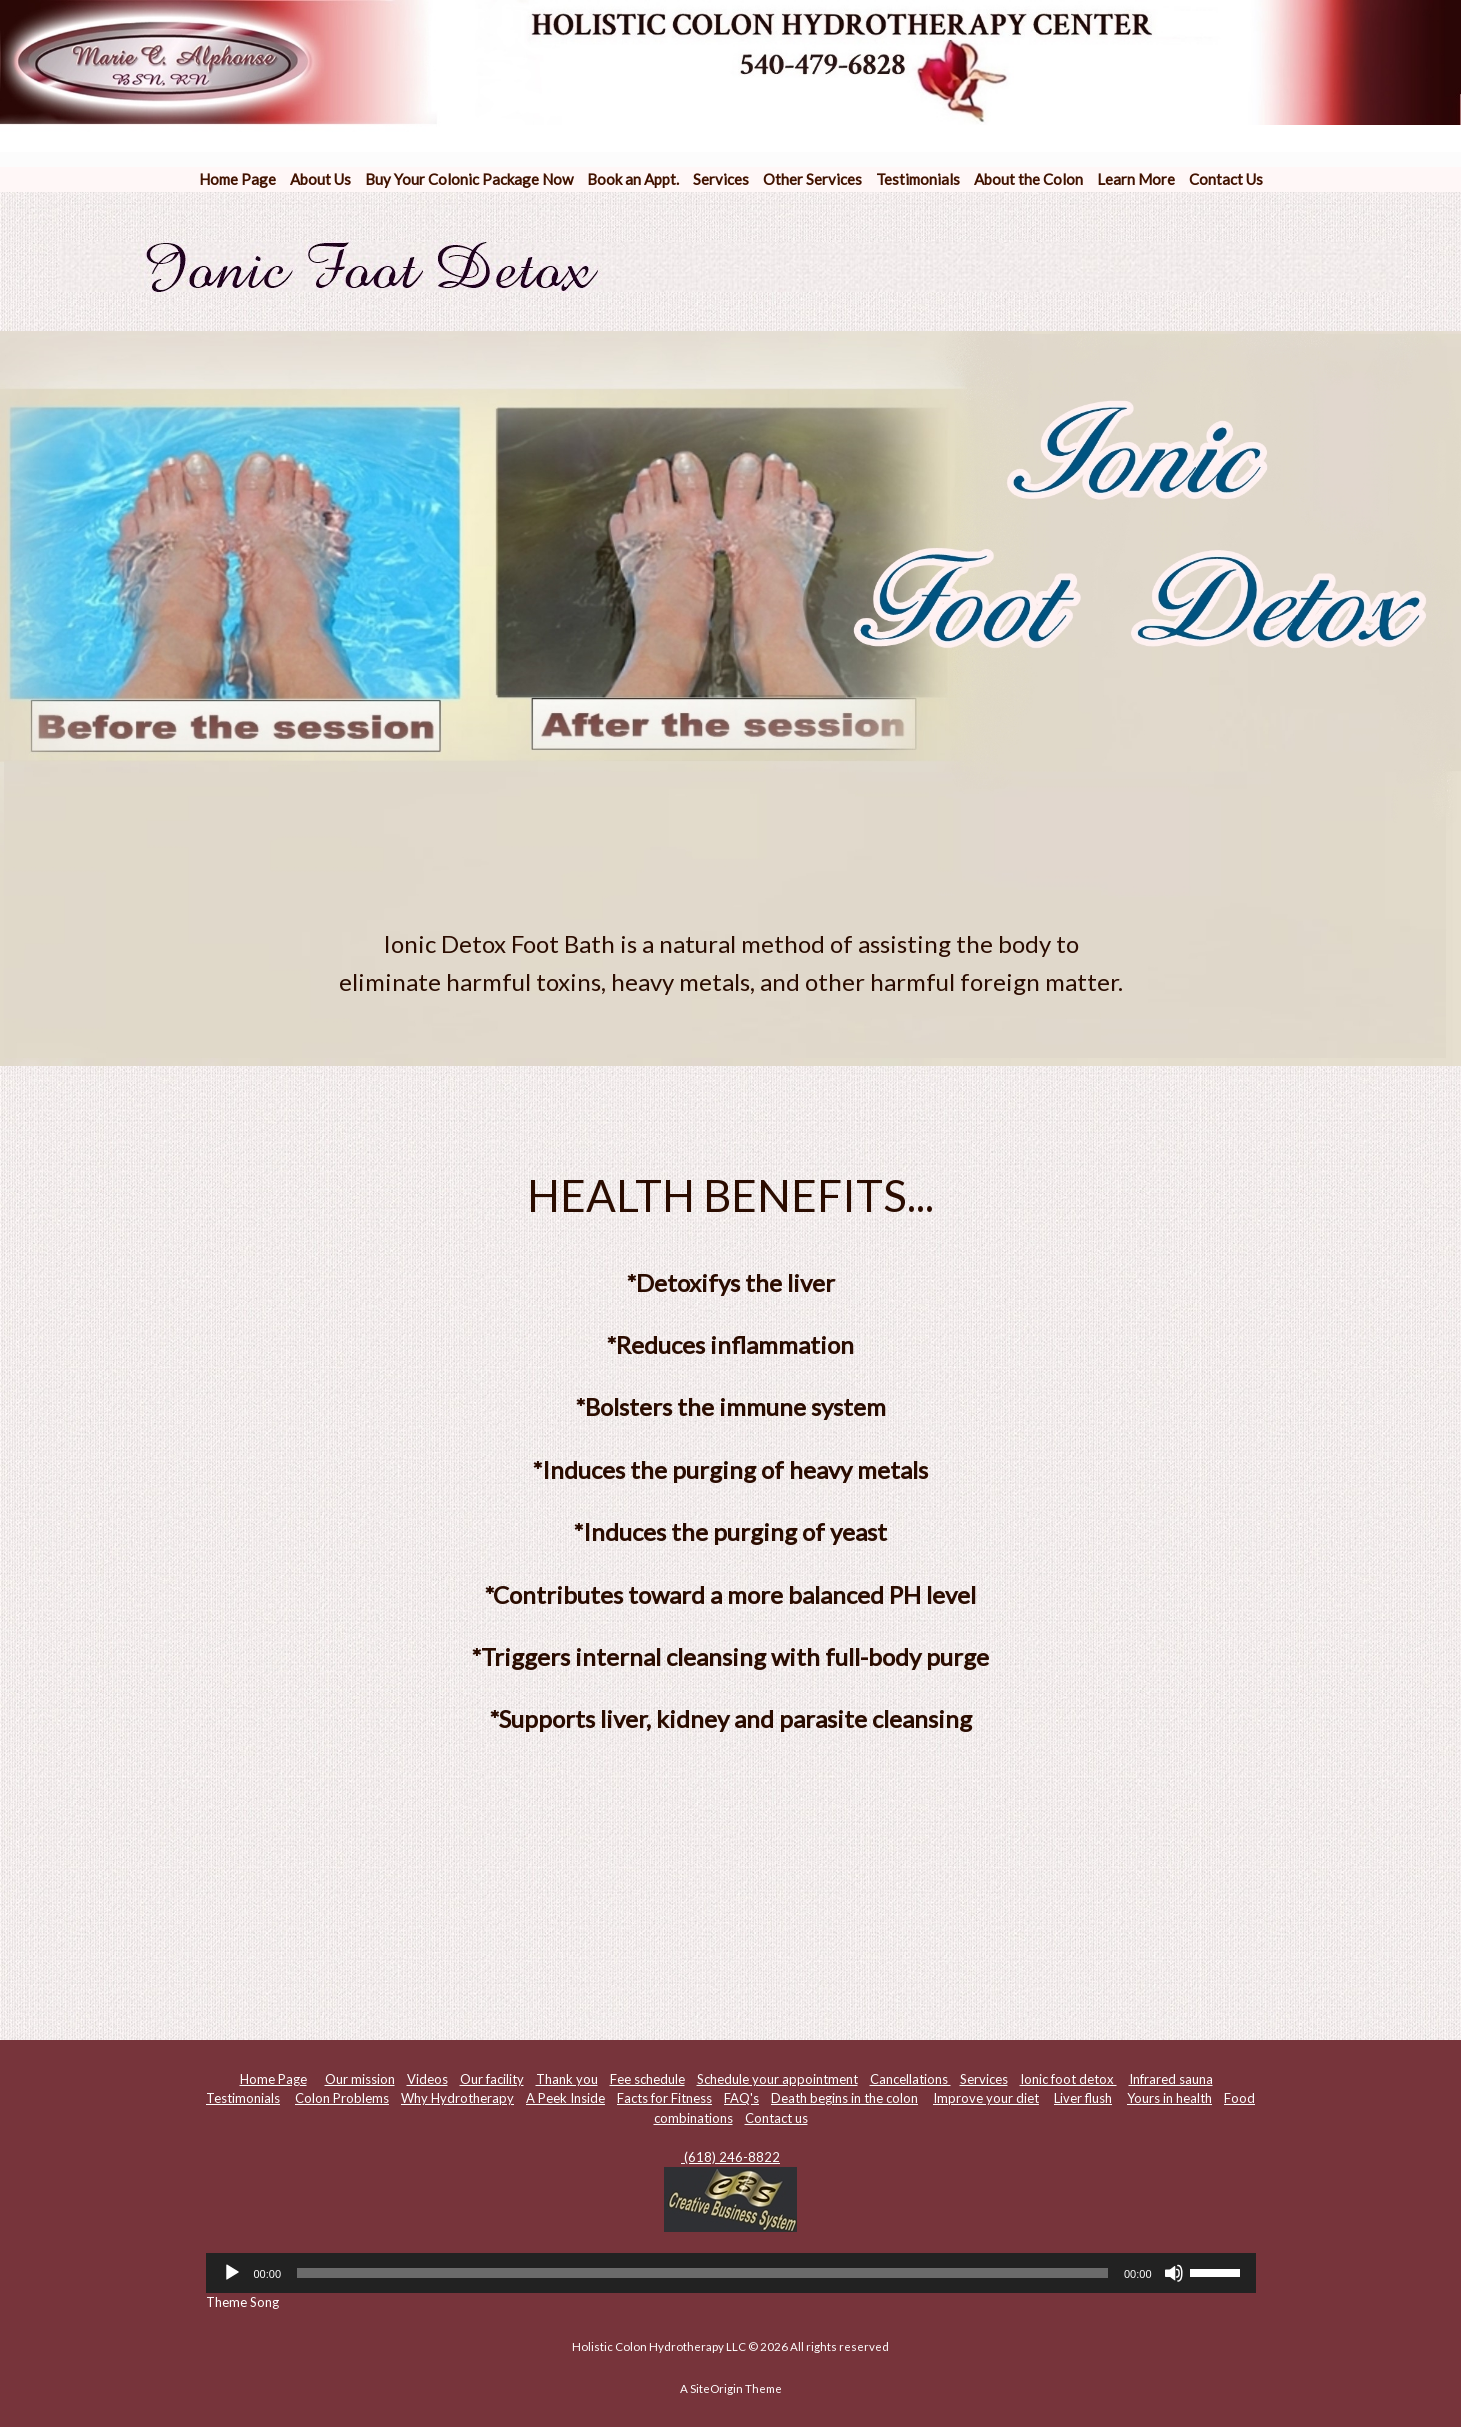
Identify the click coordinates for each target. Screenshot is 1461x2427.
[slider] (702, 2273)
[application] (731, 2273)
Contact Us (1226, 179)
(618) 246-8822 (730, 2157)
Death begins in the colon (844, 2098)
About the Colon (1028, 179)
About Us (320, 179)
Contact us (776, 2118)
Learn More (1136, 179)
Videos (427, 2079)
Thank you (567, 2079)
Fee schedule (647, 2079)
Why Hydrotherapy (457, 2098)
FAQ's (741, 2098)
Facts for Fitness (664, 2098)
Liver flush (1083, 2098)
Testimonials (918, 179)
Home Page (237, 179)
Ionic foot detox (1068, 2079)
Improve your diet (986, 2098)
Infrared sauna (1171, 2079)
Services (721, 179)
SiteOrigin (716, 2388)
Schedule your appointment (777, 2079)
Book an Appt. (633, 179)
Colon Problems (342, 2098)
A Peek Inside (565, 2098)
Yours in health (1169, 2098)
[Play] (232, 2273)
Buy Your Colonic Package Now (469, 179)
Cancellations (910, 2079)
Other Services (812, 179)
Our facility (492, 2079)
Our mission (360, 2079)
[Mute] (1174, 2273)
